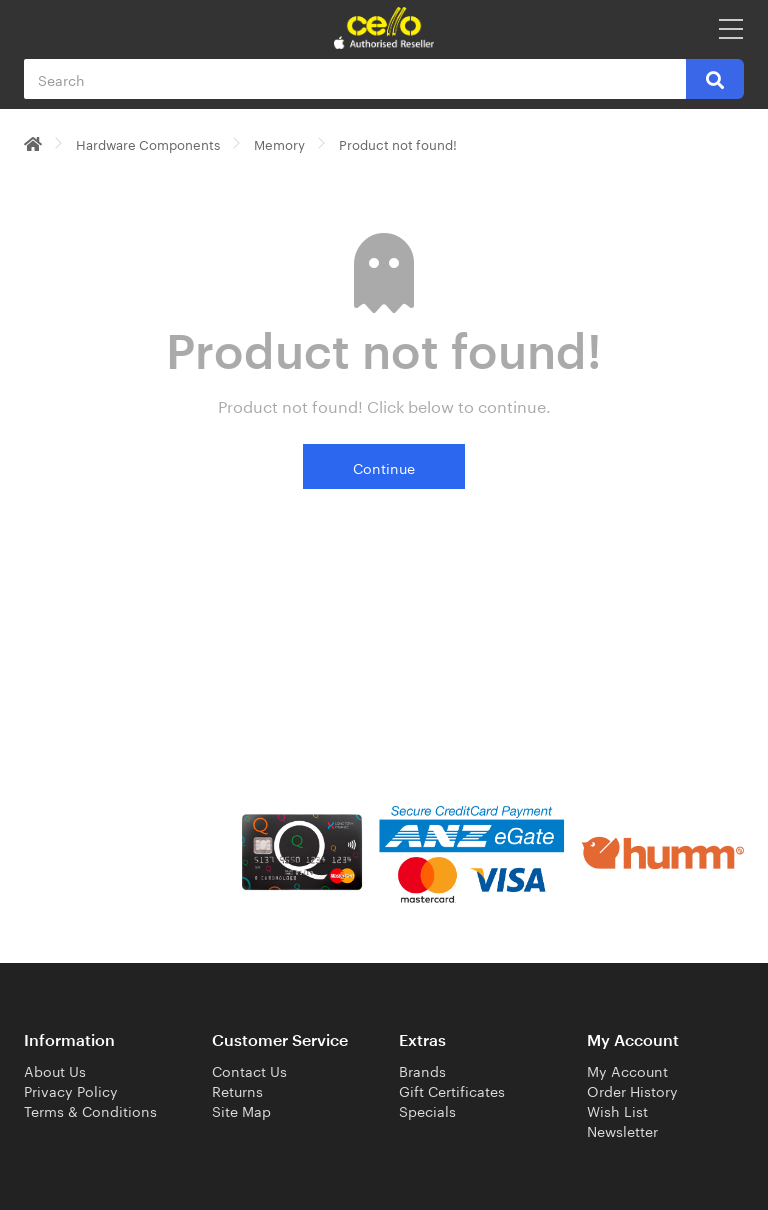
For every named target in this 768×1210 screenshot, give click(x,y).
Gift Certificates (452, 1090)
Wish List (617, 1110)
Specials (427, 1110)
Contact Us (249, 1070)
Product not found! (398, 143)
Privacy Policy (71, 1090)
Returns (237, 1090)
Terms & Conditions (90, 1110)
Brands (422, 1070)
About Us (55, 1070)
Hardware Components (148, 143)
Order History (632, 1090)
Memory (279, 143)
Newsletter (622, 1130)
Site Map (241, 1110)
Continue (384, 467)
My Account (627, 1070)
